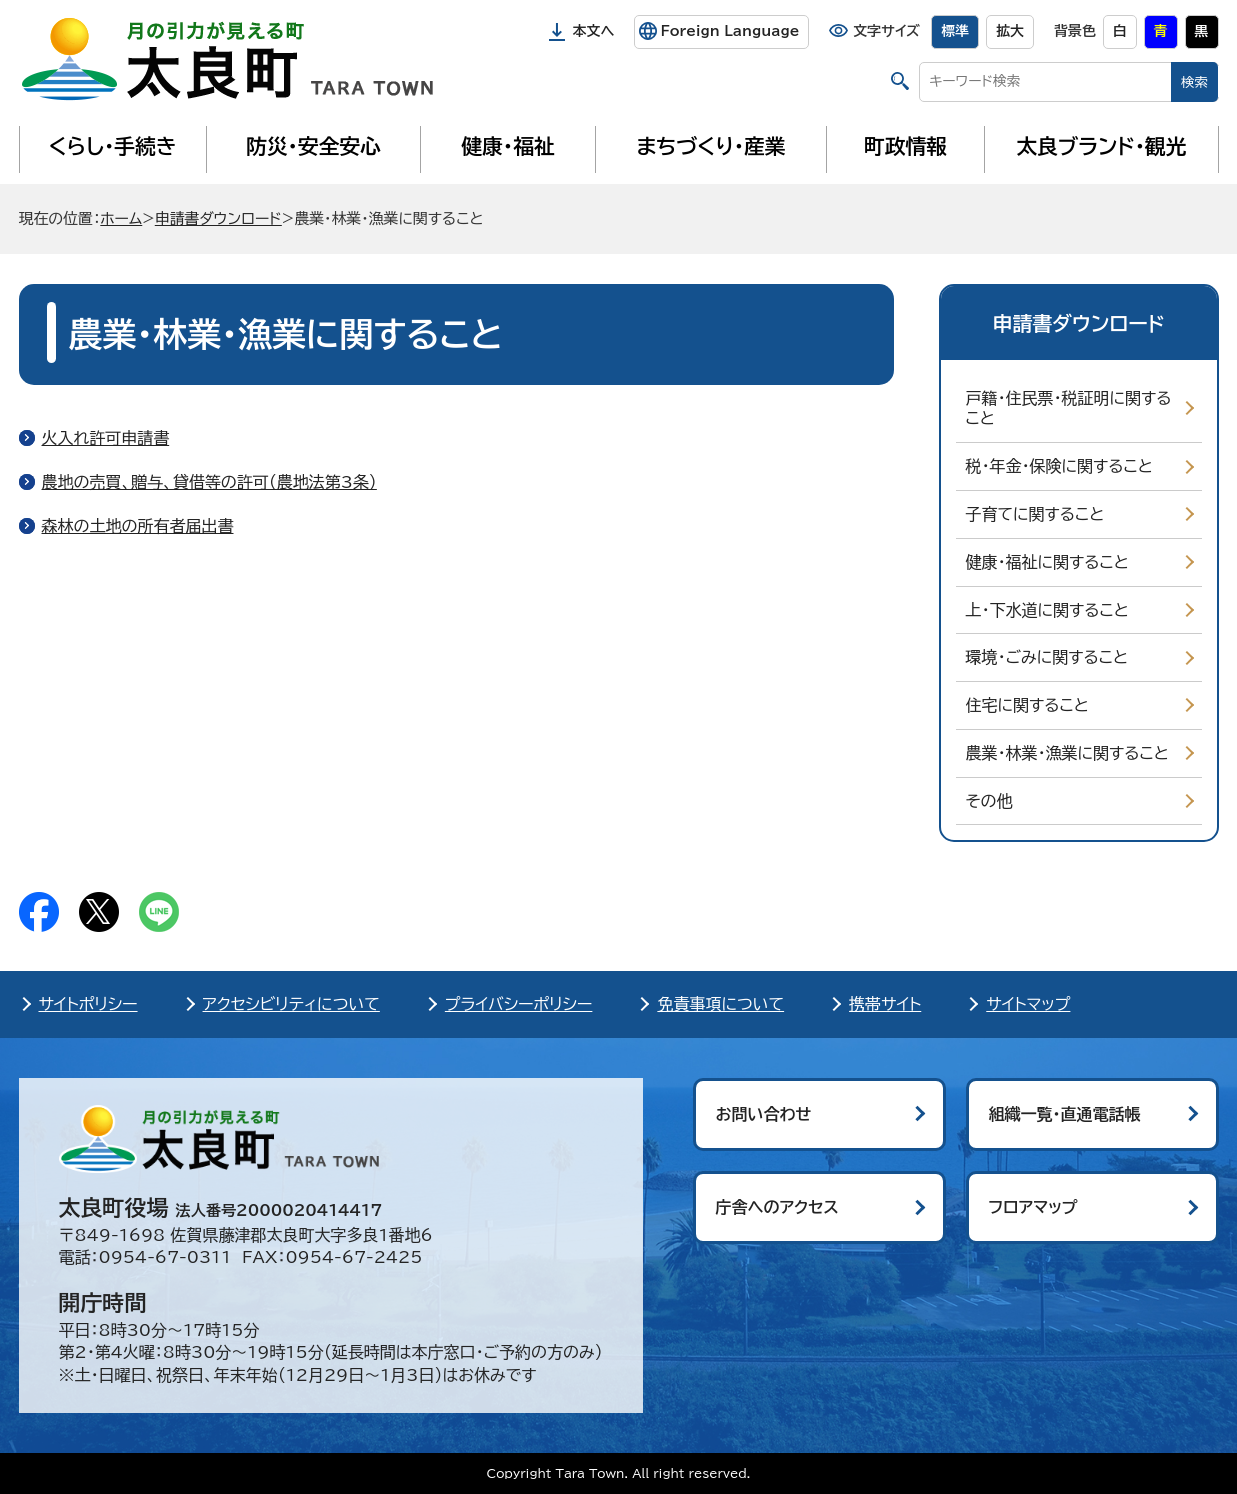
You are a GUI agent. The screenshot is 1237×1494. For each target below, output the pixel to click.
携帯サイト (885, 1004)
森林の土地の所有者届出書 (138, 526)
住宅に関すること (1027, 705)
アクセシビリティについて (291, 1004)
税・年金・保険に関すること (1059, 466)
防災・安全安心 (313, 146)
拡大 (1010, 31)
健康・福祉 (507, 146)
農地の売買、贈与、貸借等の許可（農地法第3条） (209, 482)
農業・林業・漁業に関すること (1067, 753)
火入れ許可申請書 (106, 438)
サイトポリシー (88, 1004)
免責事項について (720, 1004)
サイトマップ (1028, 1004)
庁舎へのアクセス (777, 1207)
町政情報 (905, 146)
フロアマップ (1033, 1207)
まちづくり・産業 (710, 146)
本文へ (594, 31)
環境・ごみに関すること (1047, 657)
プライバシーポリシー (519, 1004)
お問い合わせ (764, 1114)
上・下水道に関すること (1047, 610)
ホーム (121, 218)
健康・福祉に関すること (1047, 562)
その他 (989, 801)
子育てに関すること (1035, 514)
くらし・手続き (112, 146)
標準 (955, 31)
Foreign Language (729, 31)
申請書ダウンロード (218, 218)
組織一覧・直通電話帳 (1065, 1114)
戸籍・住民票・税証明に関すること (1069, 408)
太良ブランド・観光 (1102, 146)
